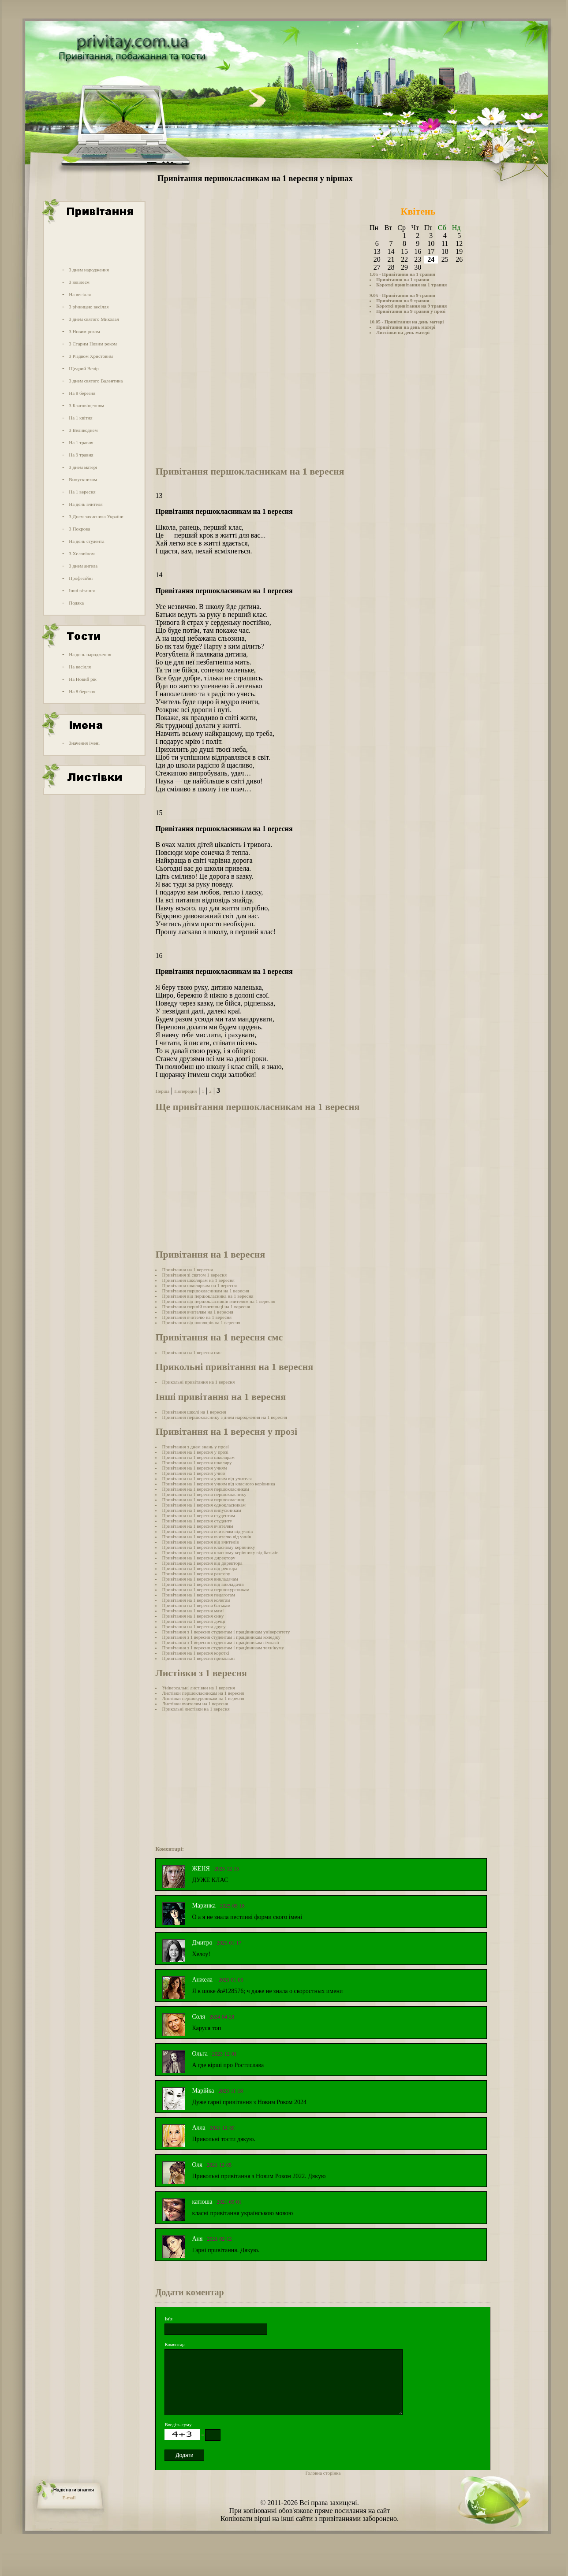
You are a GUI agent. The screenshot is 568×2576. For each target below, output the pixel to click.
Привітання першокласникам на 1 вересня (205, 1290)
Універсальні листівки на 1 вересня (198, 1687)
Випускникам (83, 479)
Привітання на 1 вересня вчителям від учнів (207, 1531)
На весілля (80, 294)
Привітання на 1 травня (403, 279)
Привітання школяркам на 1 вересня (199, 1285)
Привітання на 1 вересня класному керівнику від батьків (220, 1552)
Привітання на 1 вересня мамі (193, 1610)
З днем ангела (83, 565)
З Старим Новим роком (93, 343)
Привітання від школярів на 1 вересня (201, 1322)
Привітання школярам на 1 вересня (198, 1280)
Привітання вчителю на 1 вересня (197, 1317)
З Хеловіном (81, 553)
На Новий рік (83, 679)
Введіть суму (177, 2424)
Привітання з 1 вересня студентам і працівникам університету (226, 1631)
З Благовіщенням (86, 405)
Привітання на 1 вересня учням (194, 1467)
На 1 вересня (82, 491)
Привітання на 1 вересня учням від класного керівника (218, 1483)
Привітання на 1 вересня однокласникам (204, 1504)
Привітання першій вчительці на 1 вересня (206, 1306)
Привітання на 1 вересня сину (193, 1615)
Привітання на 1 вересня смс (191, 1352)
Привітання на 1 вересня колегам (196, 1600)
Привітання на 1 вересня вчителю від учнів (206, 1536)
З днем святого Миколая (94, 319)
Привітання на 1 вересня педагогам (198, 1594)
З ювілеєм (79, 282)
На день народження (90, 654)
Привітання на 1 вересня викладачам (200, 1578)
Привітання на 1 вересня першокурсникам (205, 1589)
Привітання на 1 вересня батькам (196, 1605)
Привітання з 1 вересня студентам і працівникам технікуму (223, 1647)
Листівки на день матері (403, 332)
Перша (162, 1091)
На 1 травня (81, 442)
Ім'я (168, 2318)
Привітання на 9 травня (403, 300)
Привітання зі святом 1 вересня (194, 1274)
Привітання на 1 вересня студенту (197, 1520)
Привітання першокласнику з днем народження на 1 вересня (224, 1417)
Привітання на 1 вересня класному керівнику (208, 1547)
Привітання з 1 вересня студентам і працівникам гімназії (220, 1642)
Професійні (81, 578)
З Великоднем (83, 430)
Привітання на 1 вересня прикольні (198, 1658)
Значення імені (84, 743)
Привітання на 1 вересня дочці (193, 1621)
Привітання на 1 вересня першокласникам (205, 1489)
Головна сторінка (322, 2473)
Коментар (174, 2344)
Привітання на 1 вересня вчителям (197, 1526)
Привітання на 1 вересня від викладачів (202, 1584)
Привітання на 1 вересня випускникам (201, 1510)
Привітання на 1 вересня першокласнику (204, 1494)
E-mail (69, 2497)
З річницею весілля (88, 306)
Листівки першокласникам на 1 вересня (203, 1693)
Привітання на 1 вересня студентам (198, 1515)
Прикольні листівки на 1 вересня (195, 1708)
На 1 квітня (80, 417)
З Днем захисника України (96, 516)
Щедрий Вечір (84, 368)
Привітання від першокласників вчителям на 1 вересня (218, 1301)
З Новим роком (84, 331)
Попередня (185, 1091)
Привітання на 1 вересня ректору (196, 1573)
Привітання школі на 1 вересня (194, 1411)
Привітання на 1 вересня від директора (202, 1563)
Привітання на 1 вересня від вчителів (200, 1541)
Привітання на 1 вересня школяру (197, 1462)
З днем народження (89, 269)
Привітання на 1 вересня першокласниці (204, 1499)
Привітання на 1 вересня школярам (198, 1457)
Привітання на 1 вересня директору (198, 1557)
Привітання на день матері (405, 327)
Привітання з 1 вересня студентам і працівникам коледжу (221, 1637)
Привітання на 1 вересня (187, 1269)
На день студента (86, 541)
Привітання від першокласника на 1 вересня (207, 1296)
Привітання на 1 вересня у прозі (195, 1452)
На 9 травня (81, 454)
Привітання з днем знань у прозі (195, 1446)
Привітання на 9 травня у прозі (410, 311)
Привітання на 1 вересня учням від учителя (206, 1478)
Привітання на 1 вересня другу (193, 1626)
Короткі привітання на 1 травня (411, 284)
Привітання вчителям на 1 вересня (197, 1311)
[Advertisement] (93, 244)
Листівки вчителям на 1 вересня (195, 1703)
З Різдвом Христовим (91, 356)
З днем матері (83, 467)
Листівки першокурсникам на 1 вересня (203, 1698)
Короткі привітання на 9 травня (411, 305)
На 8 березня (82, 393)
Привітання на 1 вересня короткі (195, 1652)
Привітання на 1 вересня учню (193, 1473)
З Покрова (79, 528)
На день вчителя (85, 504)
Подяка (76, 602)
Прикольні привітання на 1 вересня (198, 1382)
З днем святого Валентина (96, 380)
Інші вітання (82, 590)
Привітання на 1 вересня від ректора (199, 1568)
